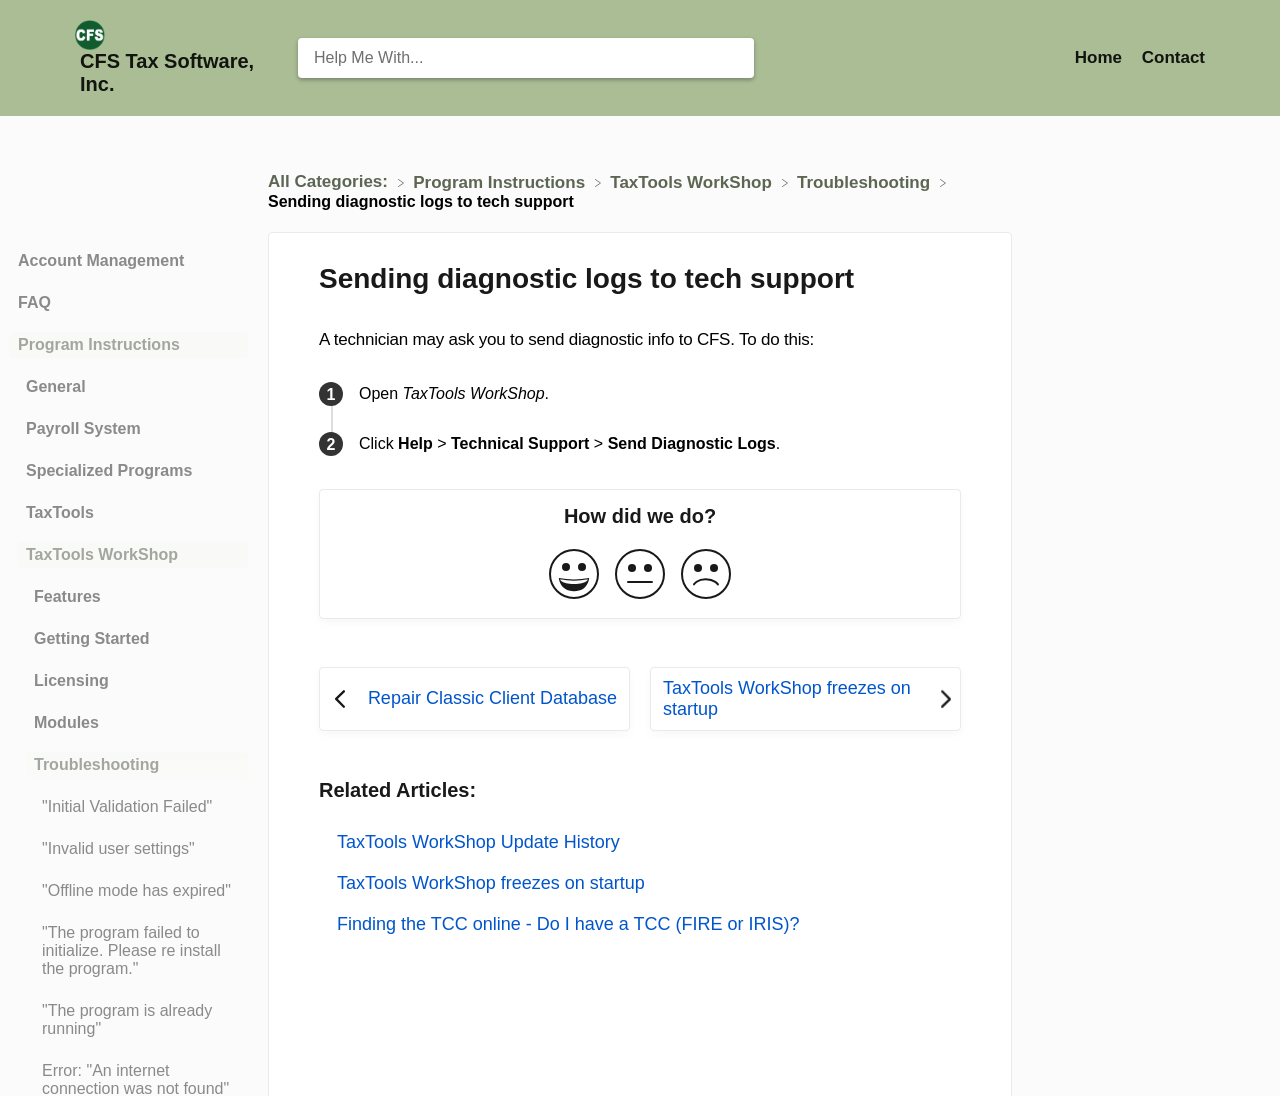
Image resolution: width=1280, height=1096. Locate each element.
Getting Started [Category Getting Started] (92, 638)
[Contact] (1173, 57)
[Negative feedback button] (706, 575)
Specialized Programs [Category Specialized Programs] (109, 470)
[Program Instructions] (501, 181)
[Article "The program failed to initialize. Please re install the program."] (129, 951)
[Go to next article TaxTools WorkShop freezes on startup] (805, 699)
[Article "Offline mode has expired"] (129, 891)
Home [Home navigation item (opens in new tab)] (1101, 57)
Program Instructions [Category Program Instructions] (99, 344)
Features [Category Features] (67, 596)
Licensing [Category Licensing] (71, 680)
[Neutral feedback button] (640, 575)
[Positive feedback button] (574, 575)
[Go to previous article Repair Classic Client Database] (474, 699)
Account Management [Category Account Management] (101, 260)
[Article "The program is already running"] (129, 1020)
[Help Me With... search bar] (526, 58)
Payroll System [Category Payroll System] (83, 428)
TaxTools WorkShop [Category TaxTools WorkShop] (102, 554)
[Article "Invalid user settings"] (129, 849)
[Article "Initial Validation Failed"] (129, 807)
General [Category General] (56, 386)
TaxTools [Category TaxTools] (60, 512)
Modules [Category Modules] (66, 722)
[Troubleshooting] (866, 181)
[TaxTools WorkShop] (693, 181)
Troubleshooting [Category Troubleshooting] (96, 764)
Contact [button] (1173, 57)
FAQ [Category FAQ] (34, 302)
